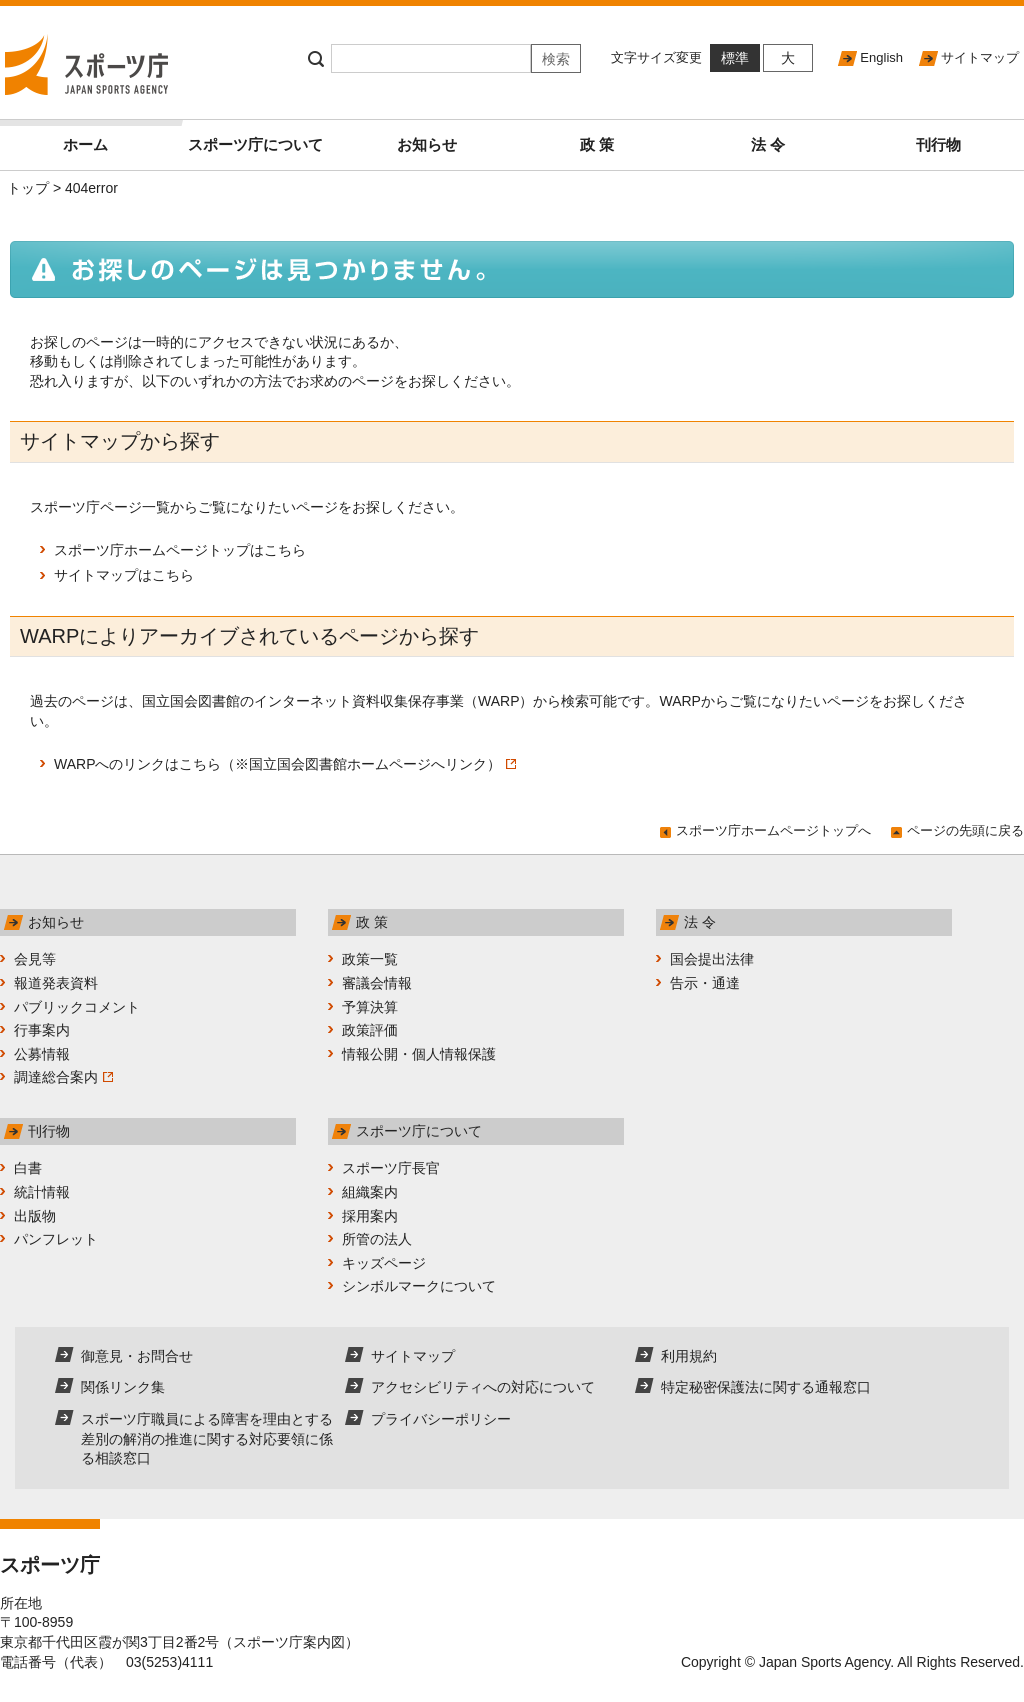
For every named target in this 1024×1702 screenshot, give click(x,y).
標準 (735, 58)
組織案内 (370, 1192)
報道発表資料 (56, 983)
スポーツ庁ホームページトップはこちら (180, 550)
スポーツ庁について (255, 144)
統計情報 (42, 1192)
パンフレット (56, 1239)
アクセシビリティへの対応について (483, 1387)
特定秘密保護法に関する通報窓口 (766, 1387)
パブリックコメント (77, 1007)
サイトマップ (980, 57)
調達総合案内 (63, 1077)
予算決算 (370, 1007)
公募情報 (42, 1054)
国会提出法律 (712, 959)
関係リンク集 (123, 1387)
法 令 (768, 144)
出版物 (35, 1216)
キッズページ (384, 1263)
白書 (28, 1168)
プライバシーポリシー (441, 1419)
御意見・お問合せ (137, 1356)
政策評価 (370, 1030)
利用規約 (689, 1356)
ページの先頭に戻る (965, 830)
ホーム (117, 136)
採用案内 (370, 1216)
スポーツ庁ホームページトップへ (773, 830)
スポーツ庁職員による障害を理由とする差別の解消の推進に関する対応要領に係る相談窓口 (207, 1438)
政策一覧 (370, 959)
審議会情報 (377, 983)
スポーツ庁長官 (391, 1168)
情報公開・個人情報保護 (419, 1054)
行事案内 (42, 1030)
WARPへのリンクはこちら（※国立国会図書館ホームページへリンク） (285, 764)
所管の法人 (377, 1239)
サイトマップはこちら (124, 575)
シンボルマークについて (419, 1286)
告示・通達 (705, 983)
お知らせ (427, 144)
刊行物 (938, 144)
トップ (28, 188)
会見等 (35, 959)
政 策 (597, 144)
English (881, 57)
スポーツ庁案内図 (289, 1642)
